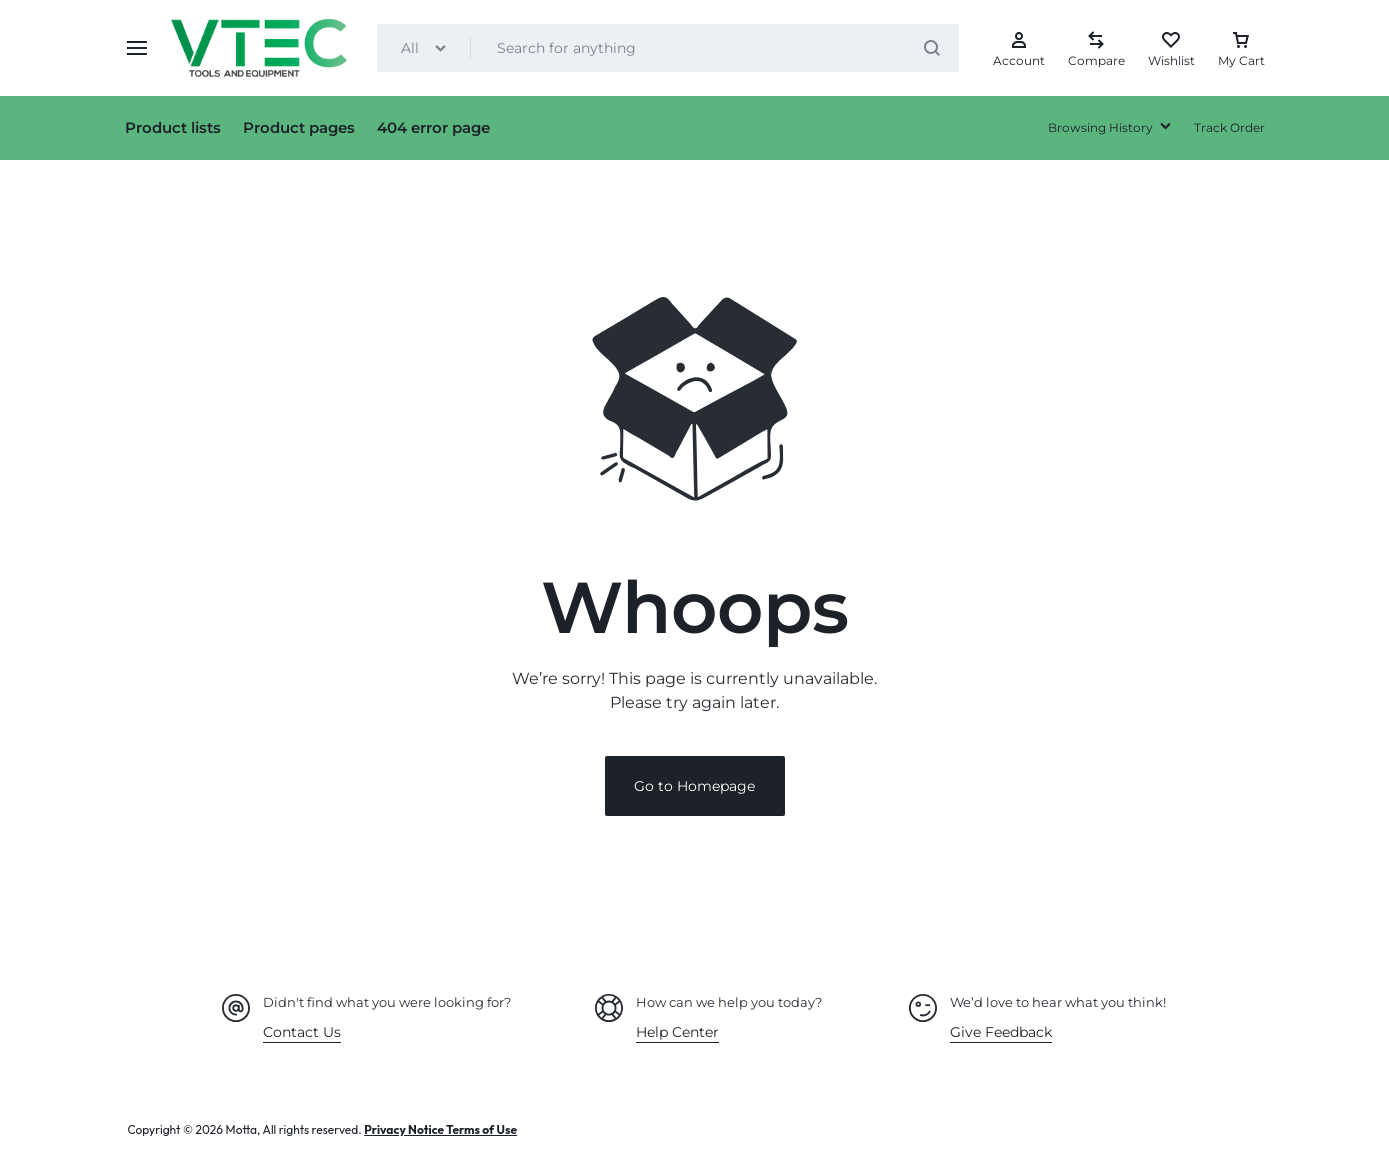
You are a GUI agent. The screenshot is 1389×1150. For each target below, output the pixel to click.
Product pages (299, 127)
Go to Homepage (694, 787)
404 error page (433, 127)
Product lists (173, 127)
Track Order (1229, 127)
